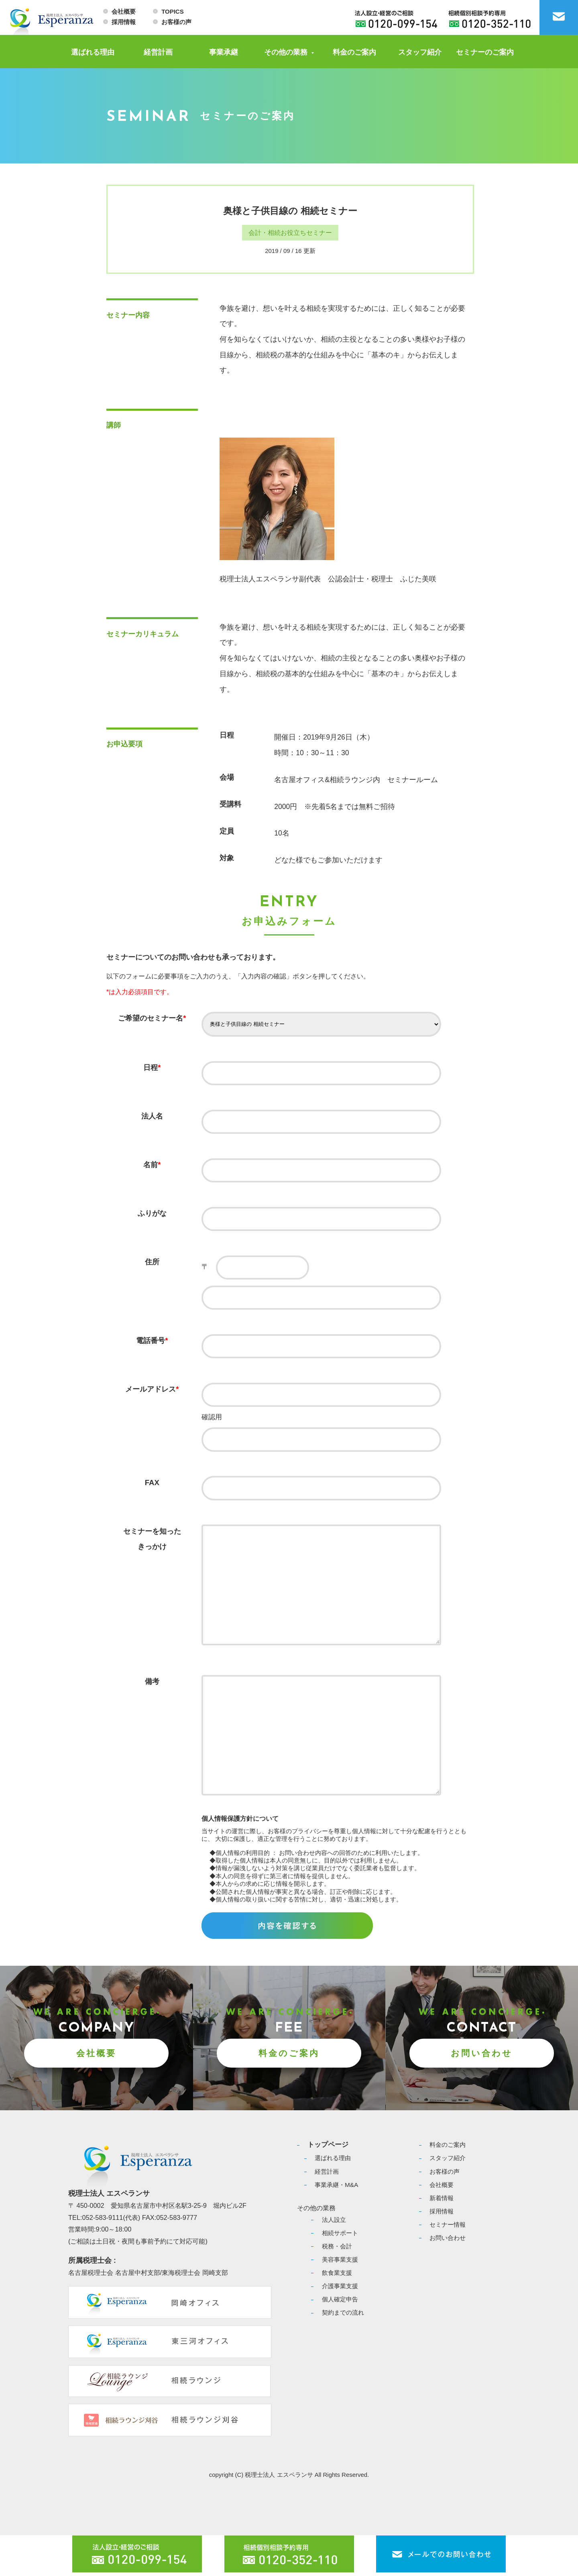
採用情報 (124, 21)
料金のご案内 (354, 52)
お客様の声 (176, 21)
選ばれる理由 (92, 52)
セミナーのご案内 (485, 52)
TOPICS (172, 11)
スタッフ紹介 (420, 52)
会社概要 (124, 11)
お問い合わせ (482, 2094)
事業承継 (223, 52)
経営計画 (158, 52)
